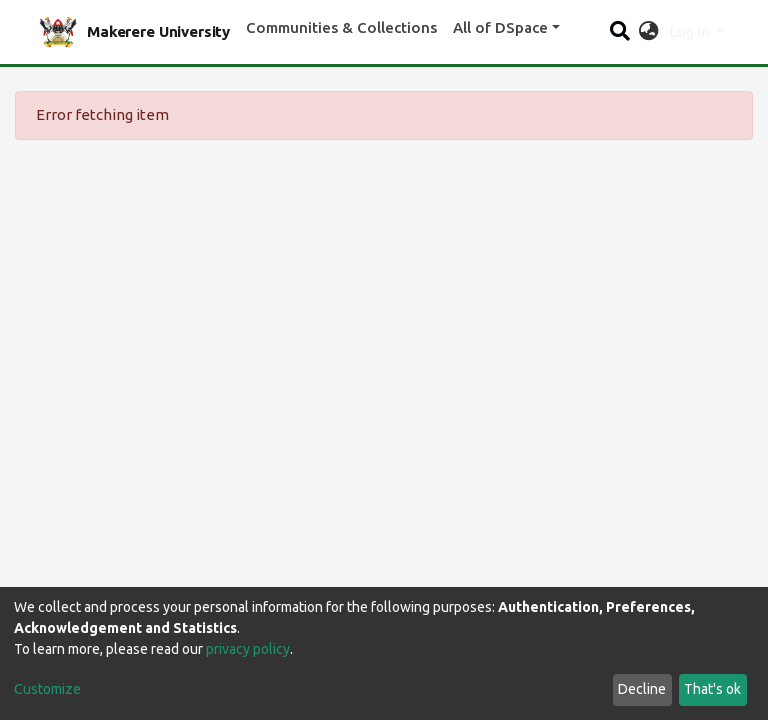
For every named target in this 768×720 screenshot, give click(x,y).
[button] (648, 32)
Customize (47, 689)
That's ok (712, 689)
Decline (642, 689)
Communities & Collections (341, 27)
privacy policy (248, 649)
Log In (691, 31)
